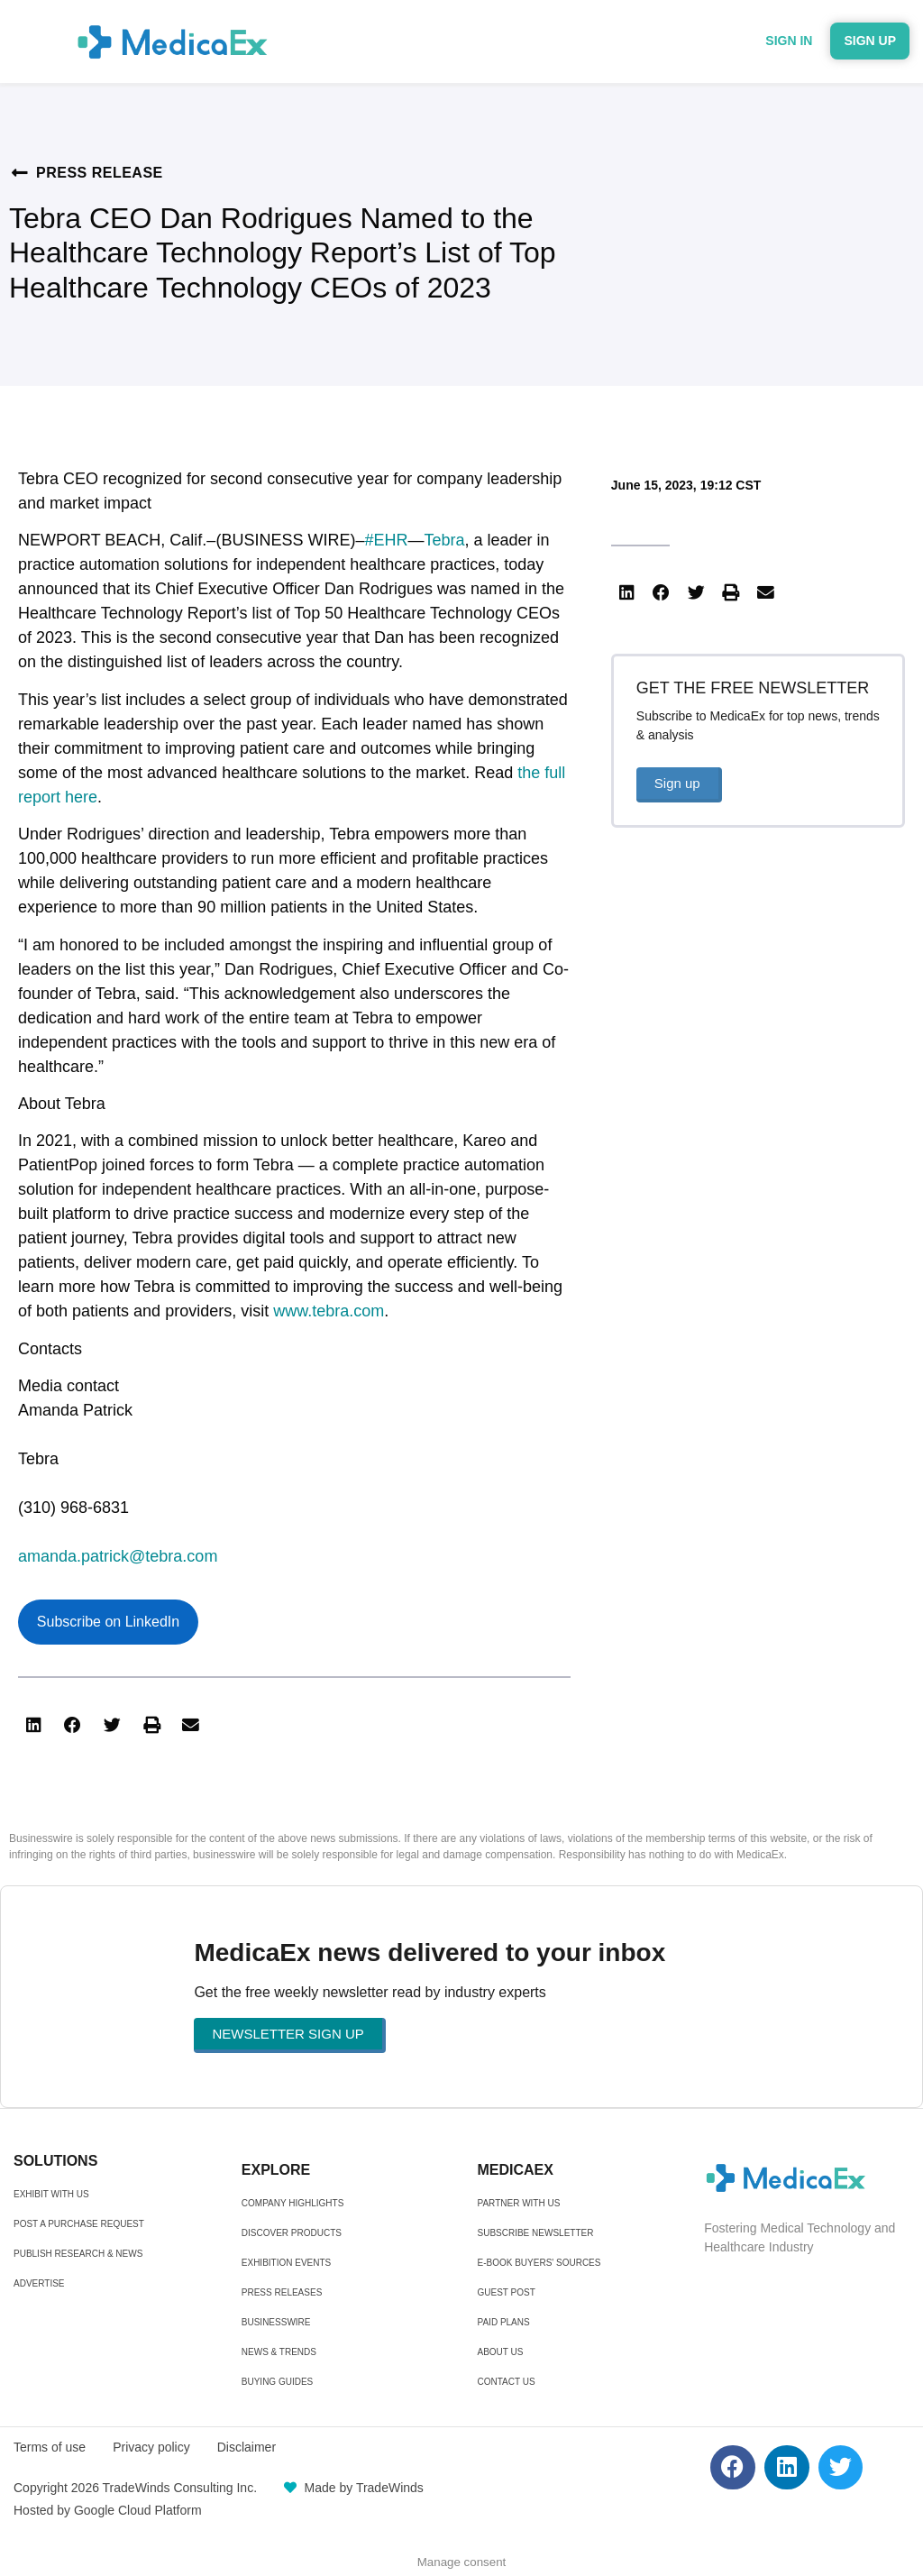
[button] (33, 1725)
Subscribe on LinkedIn (108, 1621)
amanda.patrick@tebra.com (117, 1556)
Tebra (444, 540)
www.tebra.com (328, 1311)
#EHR (385, 540)
